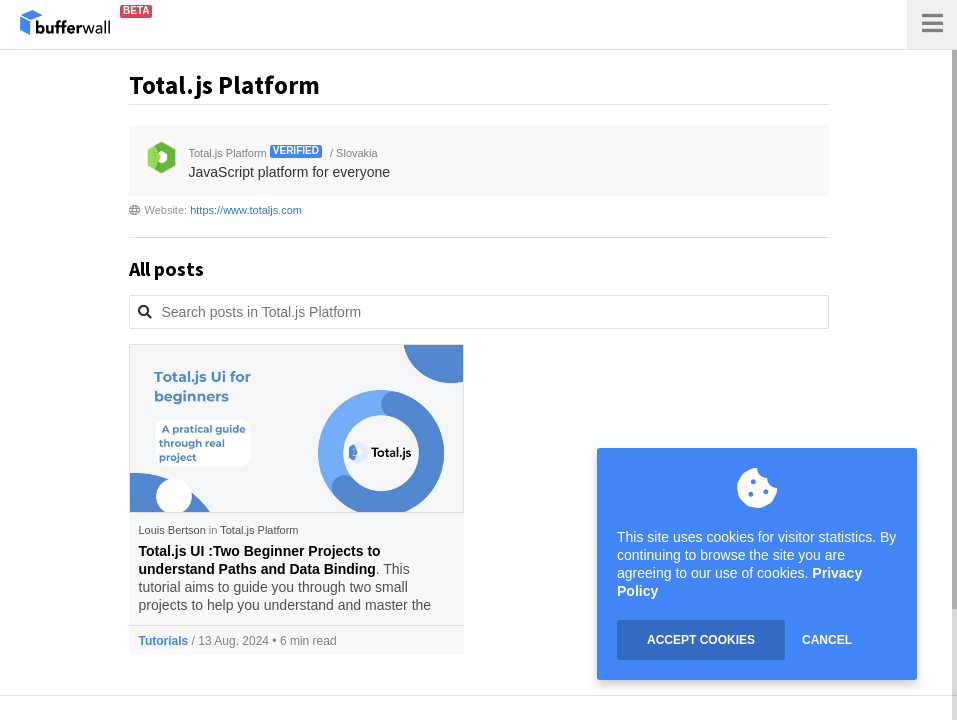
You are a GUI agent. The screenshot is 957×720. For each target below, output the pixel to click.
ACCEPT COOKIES (701, 640)
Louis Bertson (172, 530)
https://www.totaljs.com (246, 210)
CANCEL (827, 640)
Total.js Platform (259, 530)
